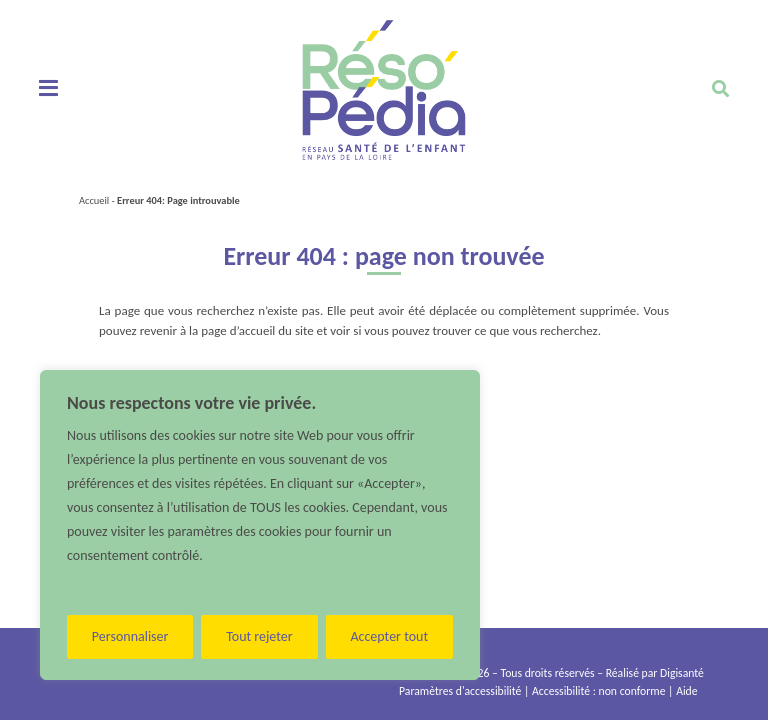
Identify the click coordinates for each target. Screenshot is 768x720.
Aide (686, 691)
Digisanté (682, 673)
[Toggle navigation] (48, 89)
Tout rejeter (259, 636)
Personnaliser (130, 636)
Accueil (94, 200)
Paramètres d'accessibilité (460, 691)
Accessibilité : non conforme (598, 691)
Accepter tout (389, 636)
